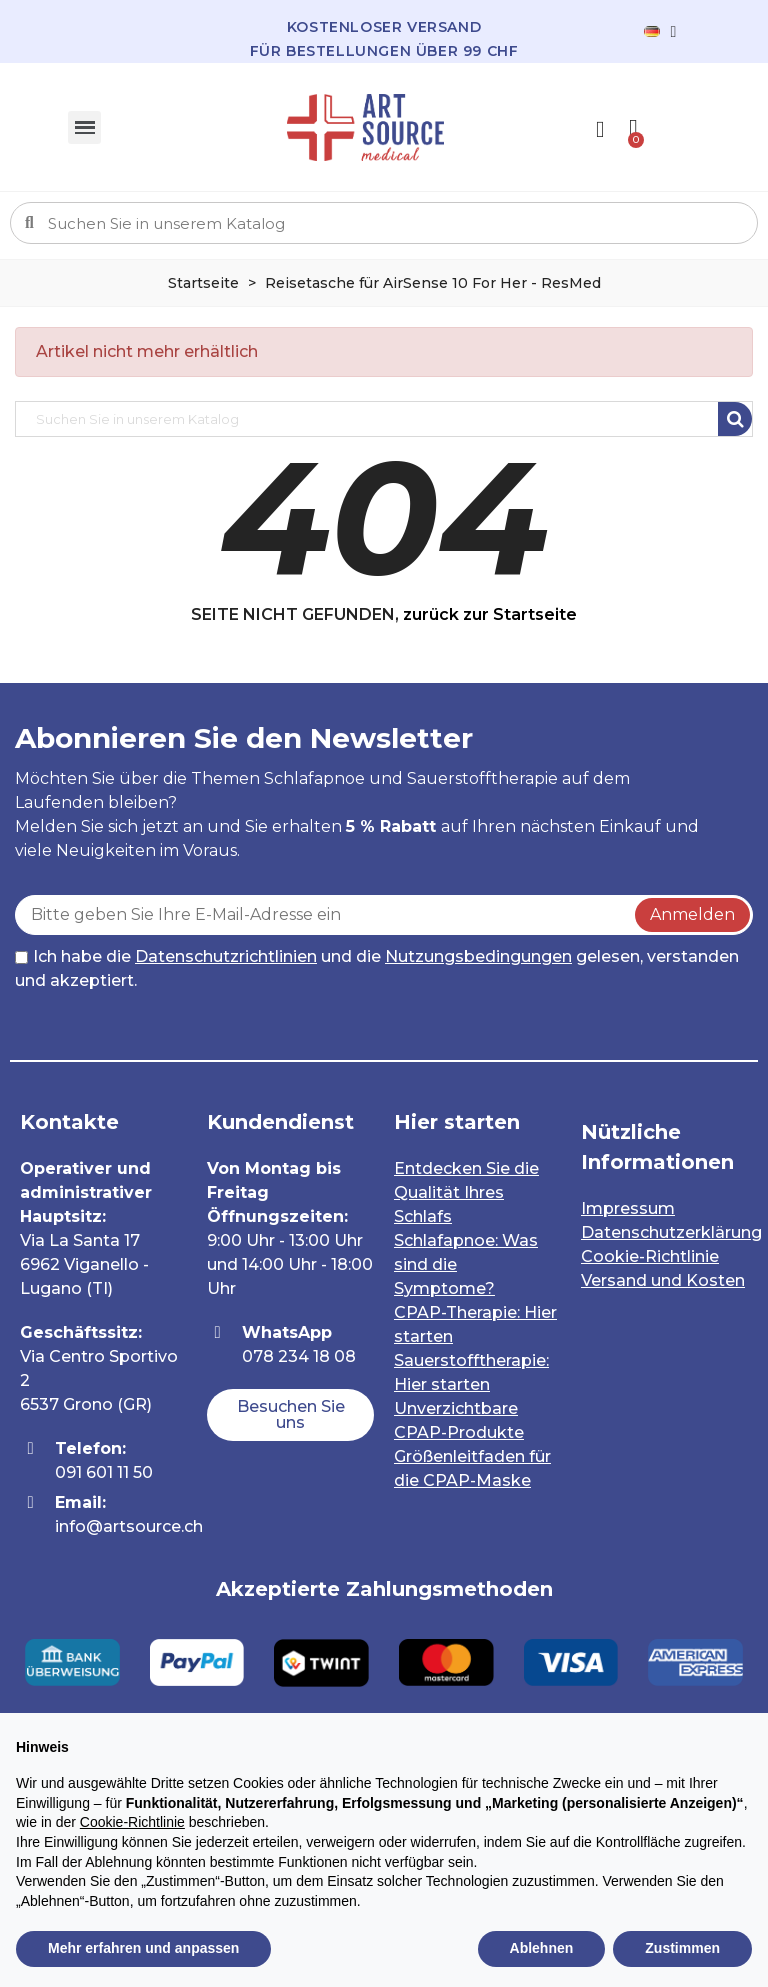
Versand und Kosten (663, 1280)
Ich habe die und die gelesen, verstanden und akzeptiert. (377, 968)
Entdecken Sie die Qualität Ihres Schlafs (466, 1192)
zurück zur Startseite (490, 614)
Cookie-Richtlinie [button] (132, 1822)
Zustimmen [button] (682, 1948)
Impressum (628, 1208)
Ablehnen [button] (542, 1948)
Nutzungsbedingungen (478, 956)
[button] (290, 1415)
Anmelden (692, 914)
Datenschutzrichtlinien (226, 956)
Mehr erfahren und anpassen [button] (143, 1948)
